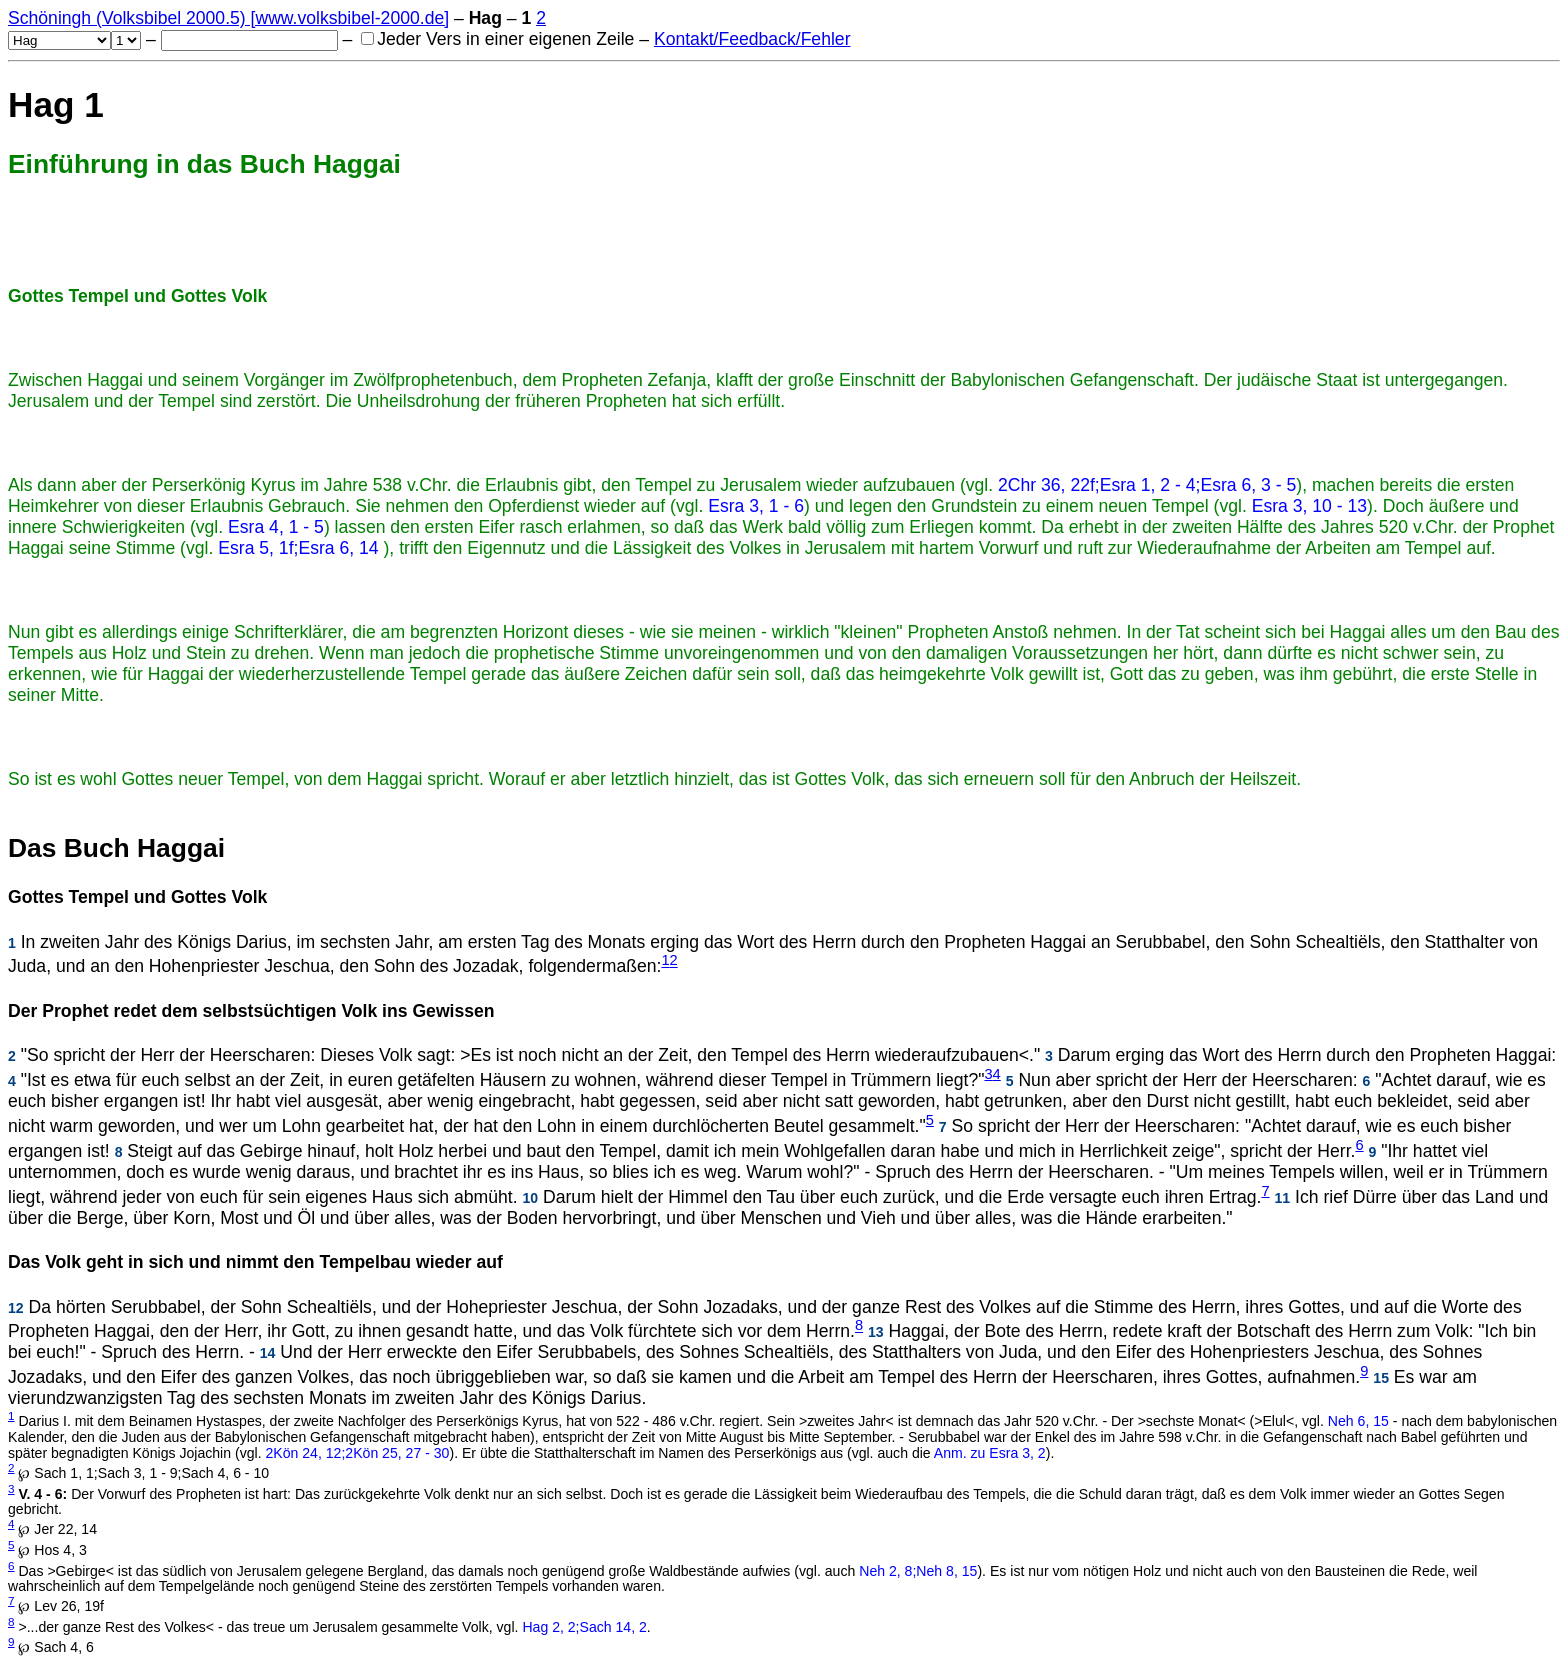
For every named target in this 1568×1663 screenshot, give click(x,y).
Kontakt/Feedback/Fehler (752, 39)
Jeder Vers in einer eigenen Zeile (497, 39)
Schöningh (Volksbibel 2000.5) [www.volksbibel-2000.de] (228, 18)
